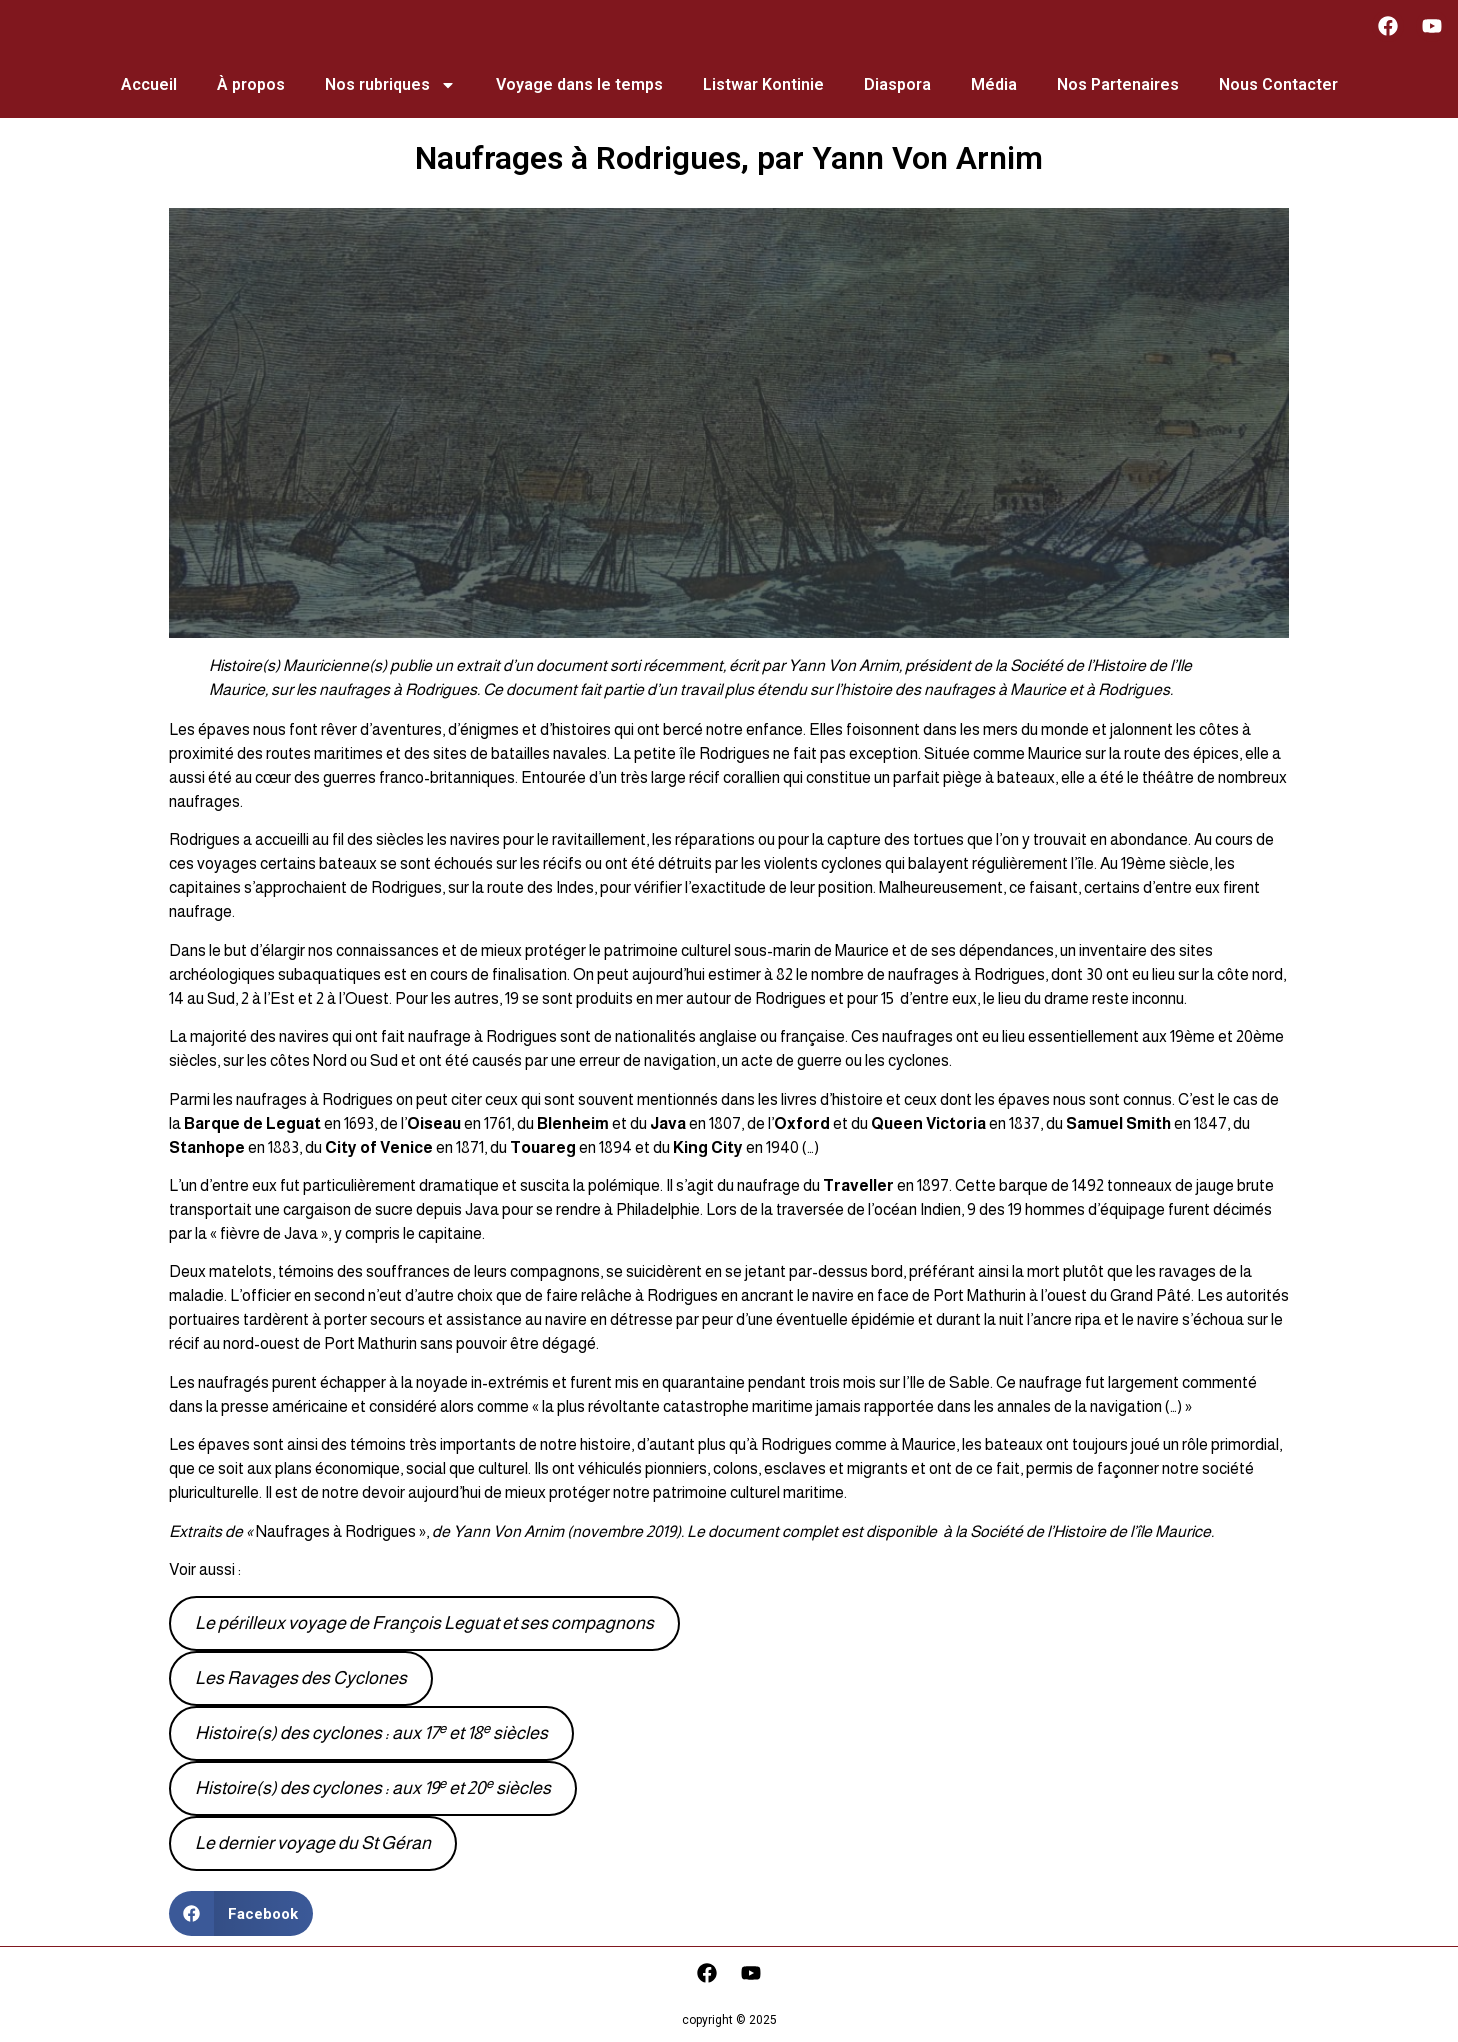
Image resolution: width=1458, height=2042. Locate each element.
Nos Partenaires (1118, 84)
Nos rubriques (390, 85)
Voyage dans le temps (579, 84)
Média (994, 84)
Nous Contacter (1278, 84)
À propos (251, 84)
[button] (241, 1913)
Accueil (149, 84)
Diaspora (897, 84)
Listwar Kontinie (763, 84)
